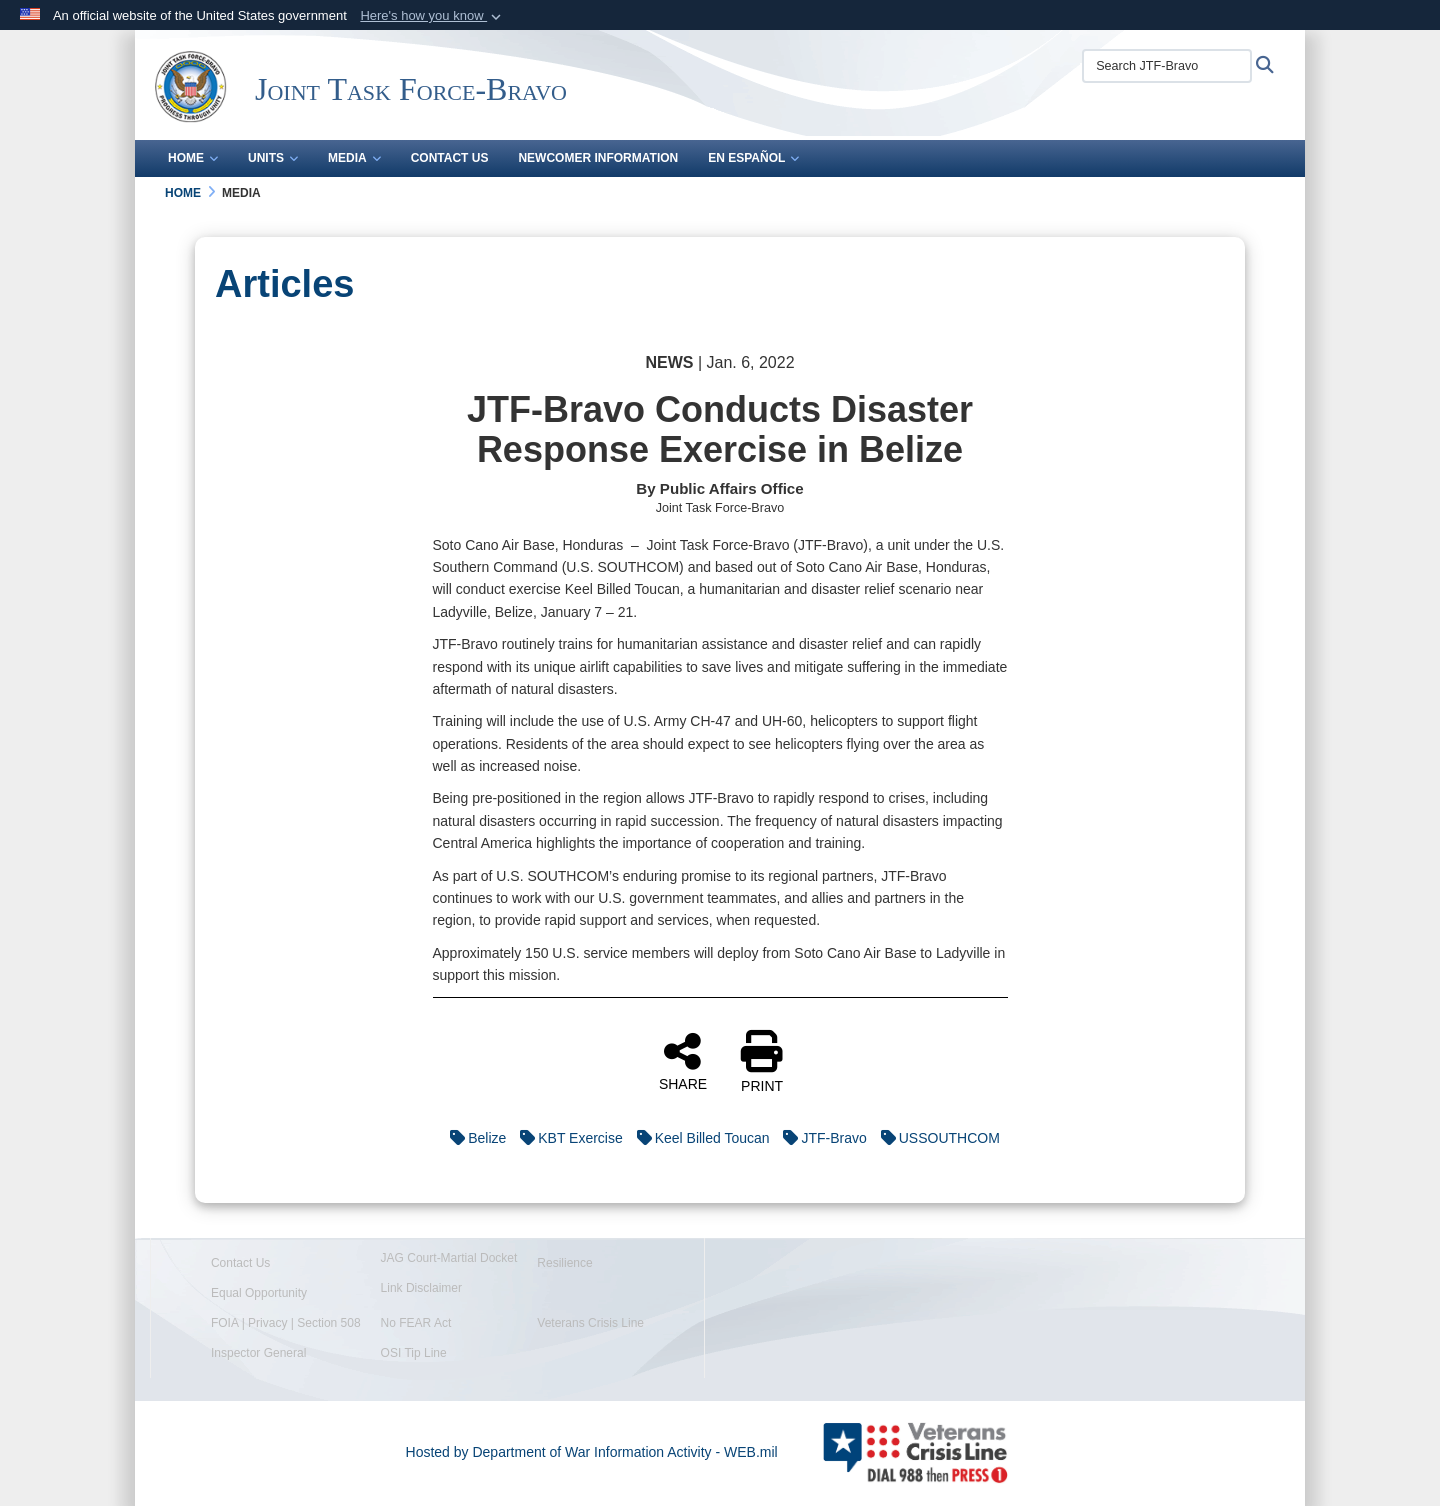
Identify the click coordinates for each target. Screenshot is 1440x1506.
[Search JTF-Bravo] (1167, 66)
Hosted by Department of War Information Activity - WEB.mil (592, 1452)
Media (354, 158)
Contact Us (450, 158)
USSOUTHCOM (935, 1138)
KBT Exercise (566, 1138)
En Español (753, 158)
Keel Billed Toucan (698, 1138)
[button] (432, 16)
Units (273, 158)
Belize (473, 1138)
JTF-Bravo (819, 1138)
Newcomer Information (598, 158)
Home (193, 158)
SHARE (683, 1061)
